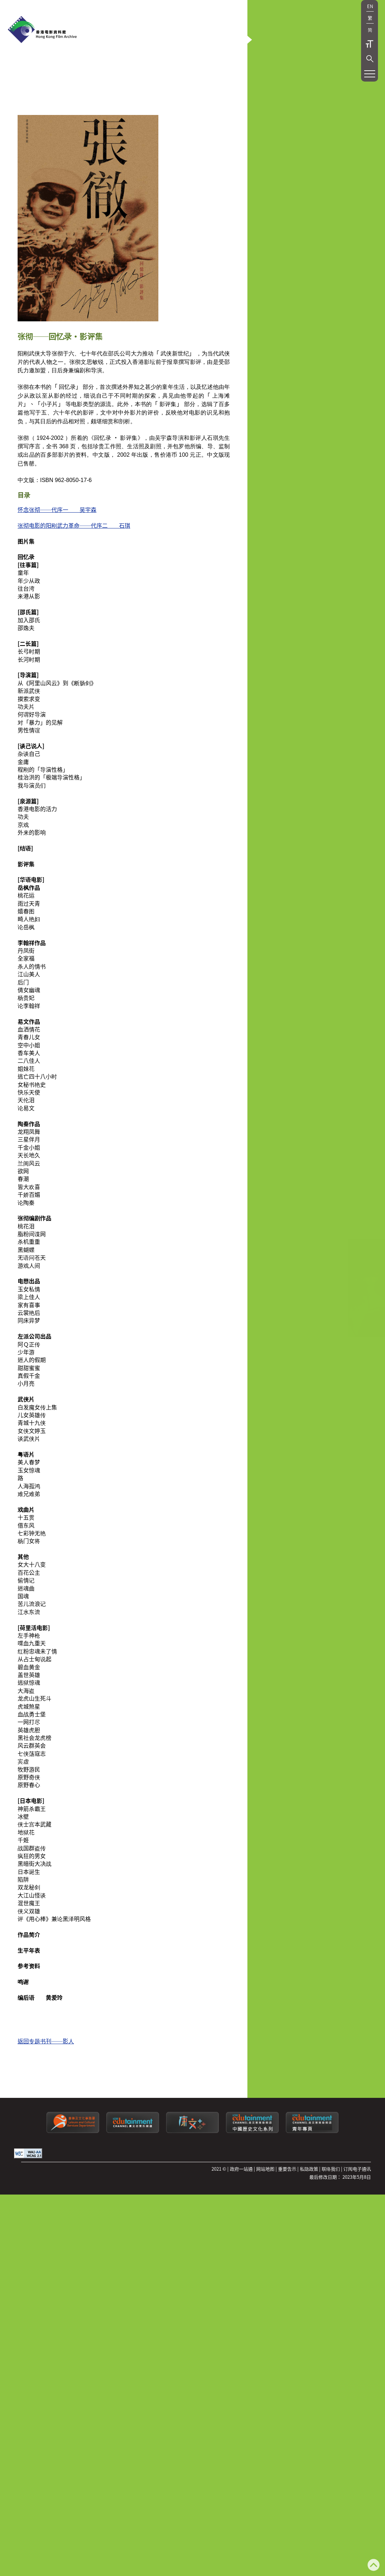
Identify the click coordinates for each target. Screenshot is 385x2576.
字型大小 (369, 44)
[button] (369, 58)
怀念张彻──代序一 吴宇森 (57, 585)
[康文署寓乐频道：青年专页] (312, 2207)
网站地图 (265, 2244)
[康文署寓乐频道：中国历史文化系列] (252, 2207)
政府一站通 (241, 2244)
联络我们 (331, 2244)
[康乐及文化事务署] (72, 2207)
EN (370, 6)
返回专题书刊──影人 (46, 2117)
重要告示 (287, 2244)
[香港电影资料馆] (42, 30)
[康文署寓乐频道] (132, 2207)
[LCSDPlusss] (192, 2207)
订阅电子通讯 (357, 2244)
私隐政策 (309, 2244)
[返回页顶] (373, 2565)
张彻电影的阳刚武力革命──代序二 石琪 (74, 601)
